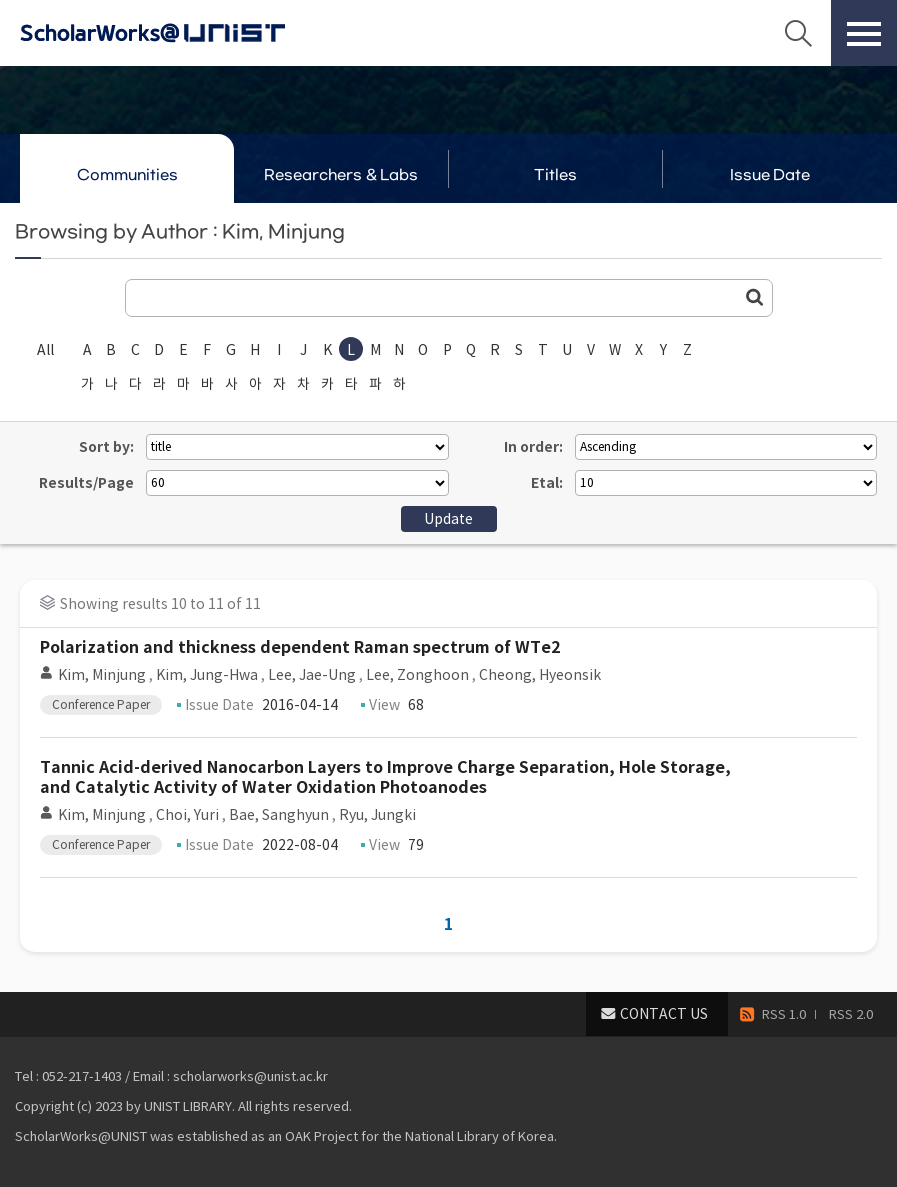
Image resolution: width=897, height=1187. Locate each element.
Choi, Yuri (187, 815)
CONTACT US (664, 1014)
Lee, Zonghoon (417, 675)
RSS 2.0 (851, 1014)
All (45, 350)
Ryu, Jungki (377, 815)
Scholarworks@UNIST (185, 33)
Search (798, 33)
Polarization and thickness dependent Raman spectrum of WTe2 (300, 647)
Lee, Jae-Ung (312, 675)
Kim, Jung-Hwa (207, 675)
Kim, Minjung (102, 675)
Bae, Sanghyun (279, 815)
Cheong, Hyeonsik (540, 675)
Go (755, 297)
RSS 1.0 (784, 1014)
